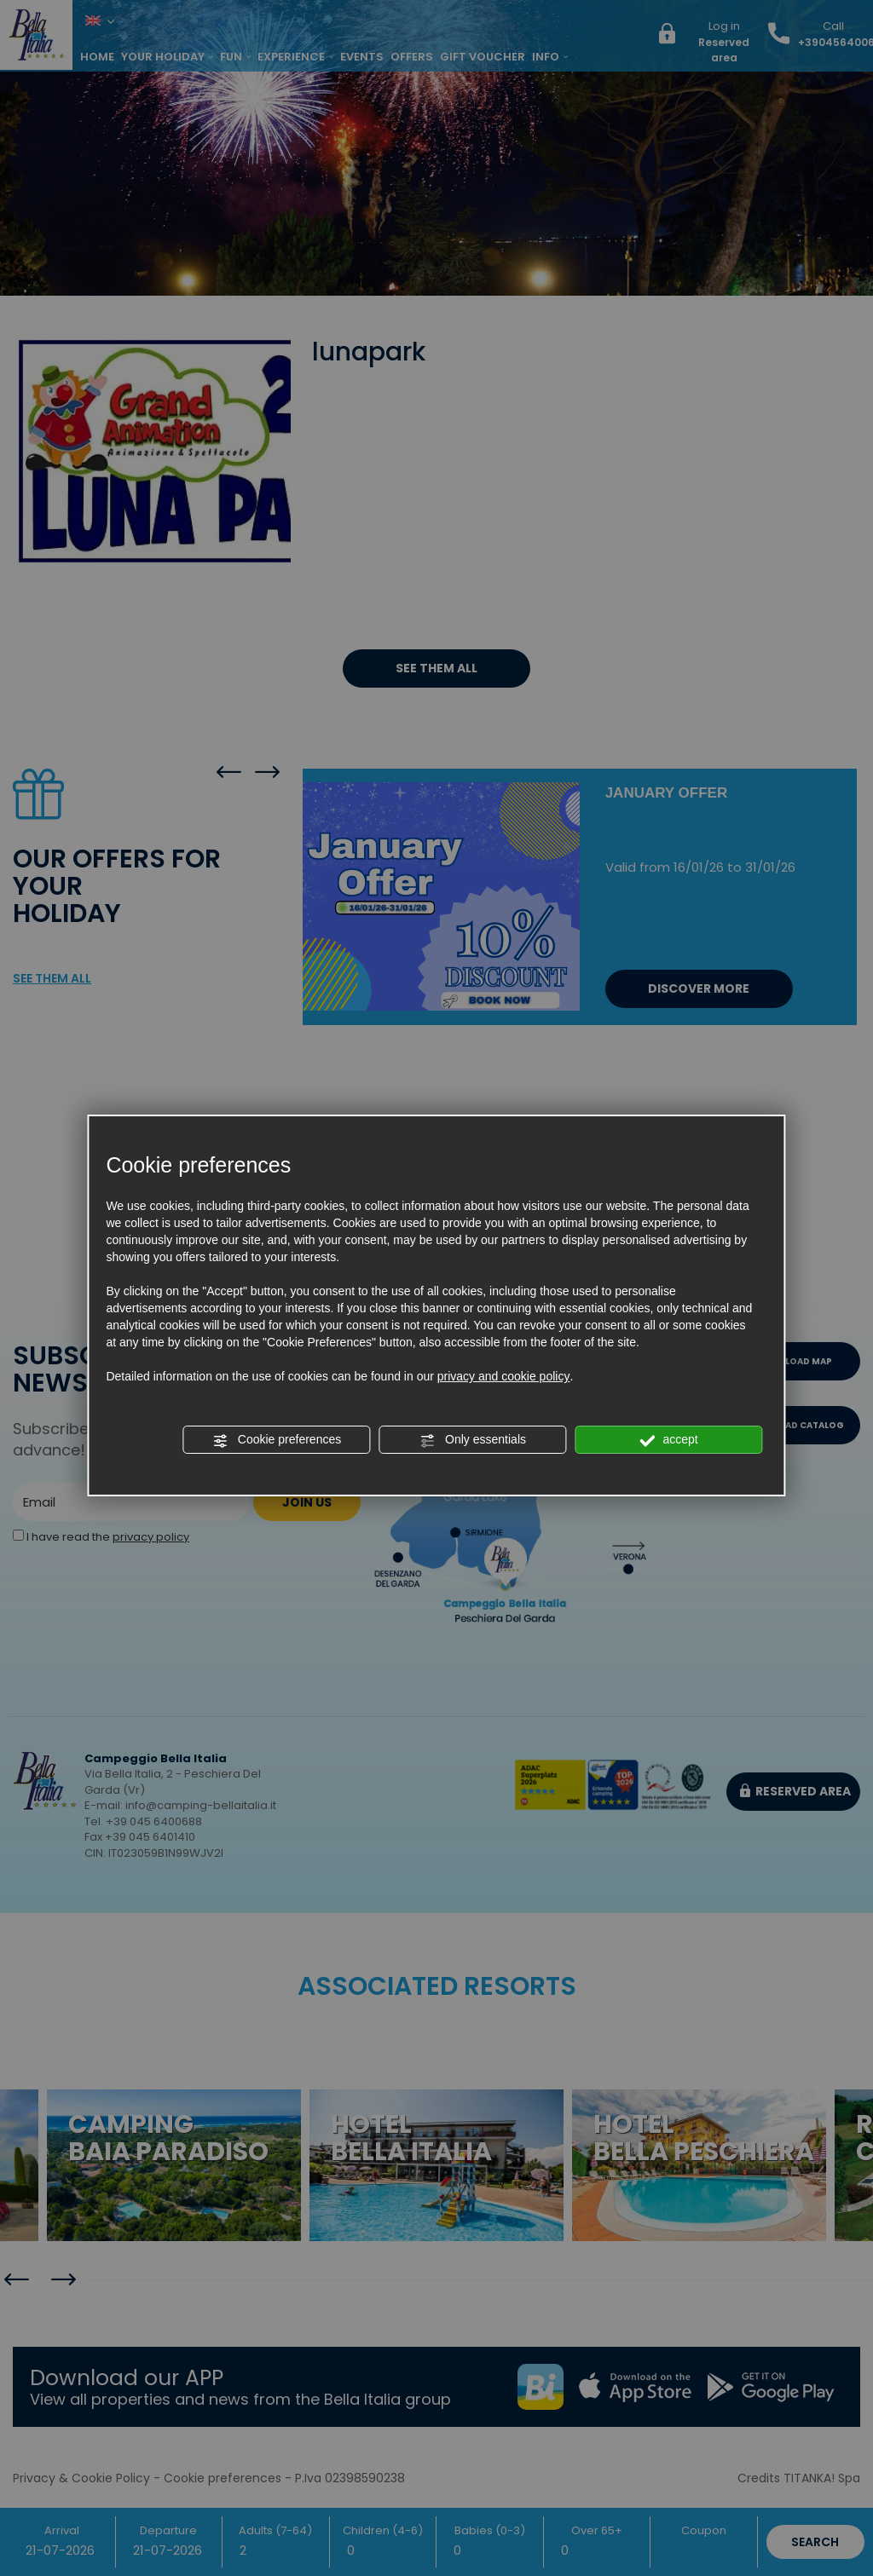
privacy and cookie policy (503, 1376)
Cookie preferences (276, 1440)
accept (669, 1440)
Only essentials (472, 1440)
